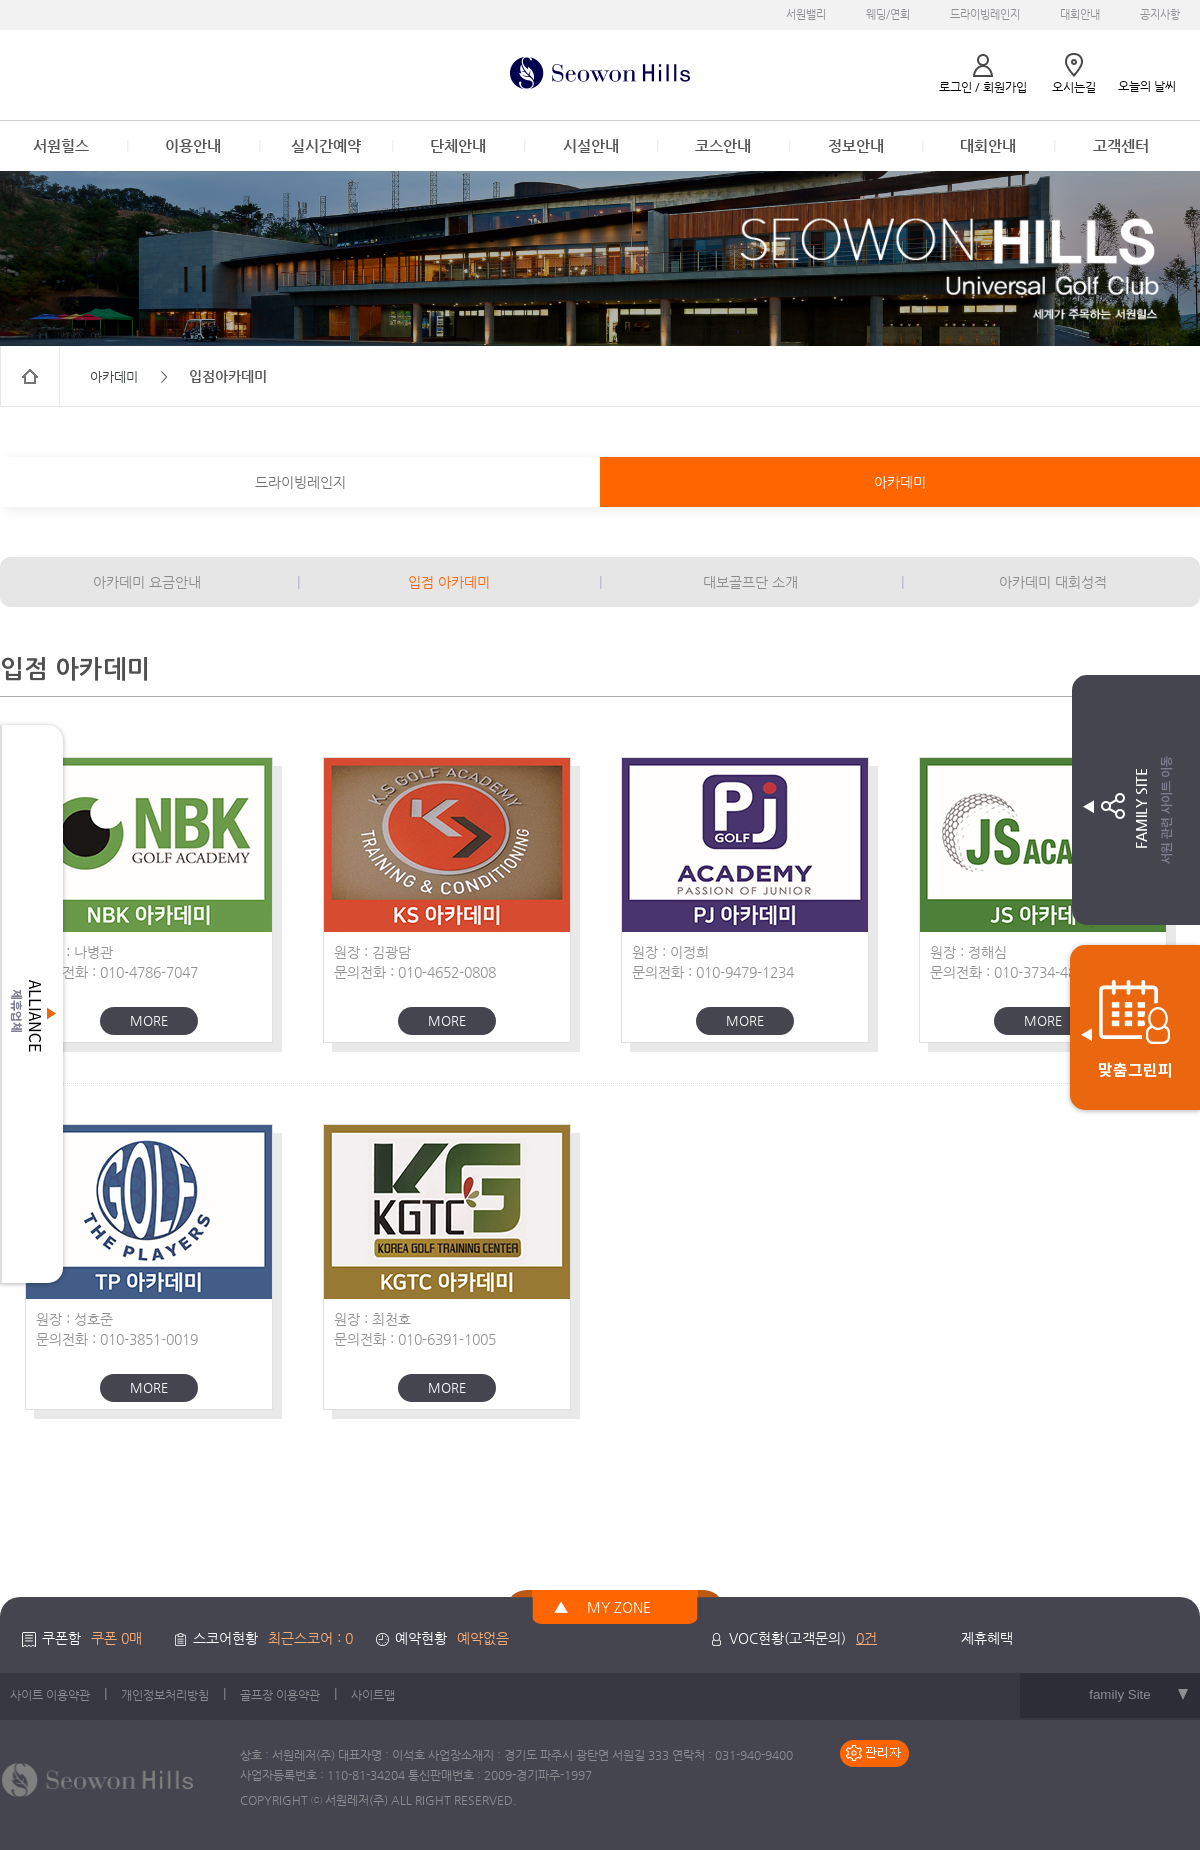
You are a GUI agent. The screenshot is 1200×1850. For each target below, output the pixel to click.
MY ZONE (619, 1607)
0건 (866, 1638)
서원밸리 (806, 14)
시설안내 (591, 145)
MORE (149, 1020)
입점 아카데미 (449, 582)
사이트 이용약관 (50, 1695)
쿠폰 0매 (116, 1638)
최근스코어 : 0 (310, 1638)
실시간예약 (326, 145)
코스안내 (723, 145)
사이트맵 (373, 1695)
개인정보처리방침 (165, 1695)
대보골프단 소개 (750, 582)
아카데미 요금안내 (147, 582)
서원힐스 (61, 145)
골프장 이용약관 (280, 1695)
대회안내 (1080, 14)
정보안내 (856, 145)
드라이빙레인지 (985, 14)
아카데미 (900, 482)
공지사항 (1160, 14)
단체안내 (458, 145)
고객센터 (1121, 145)
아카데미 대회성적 (1053, 582)
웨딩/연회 (888, 14)
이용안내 (193, 145)
